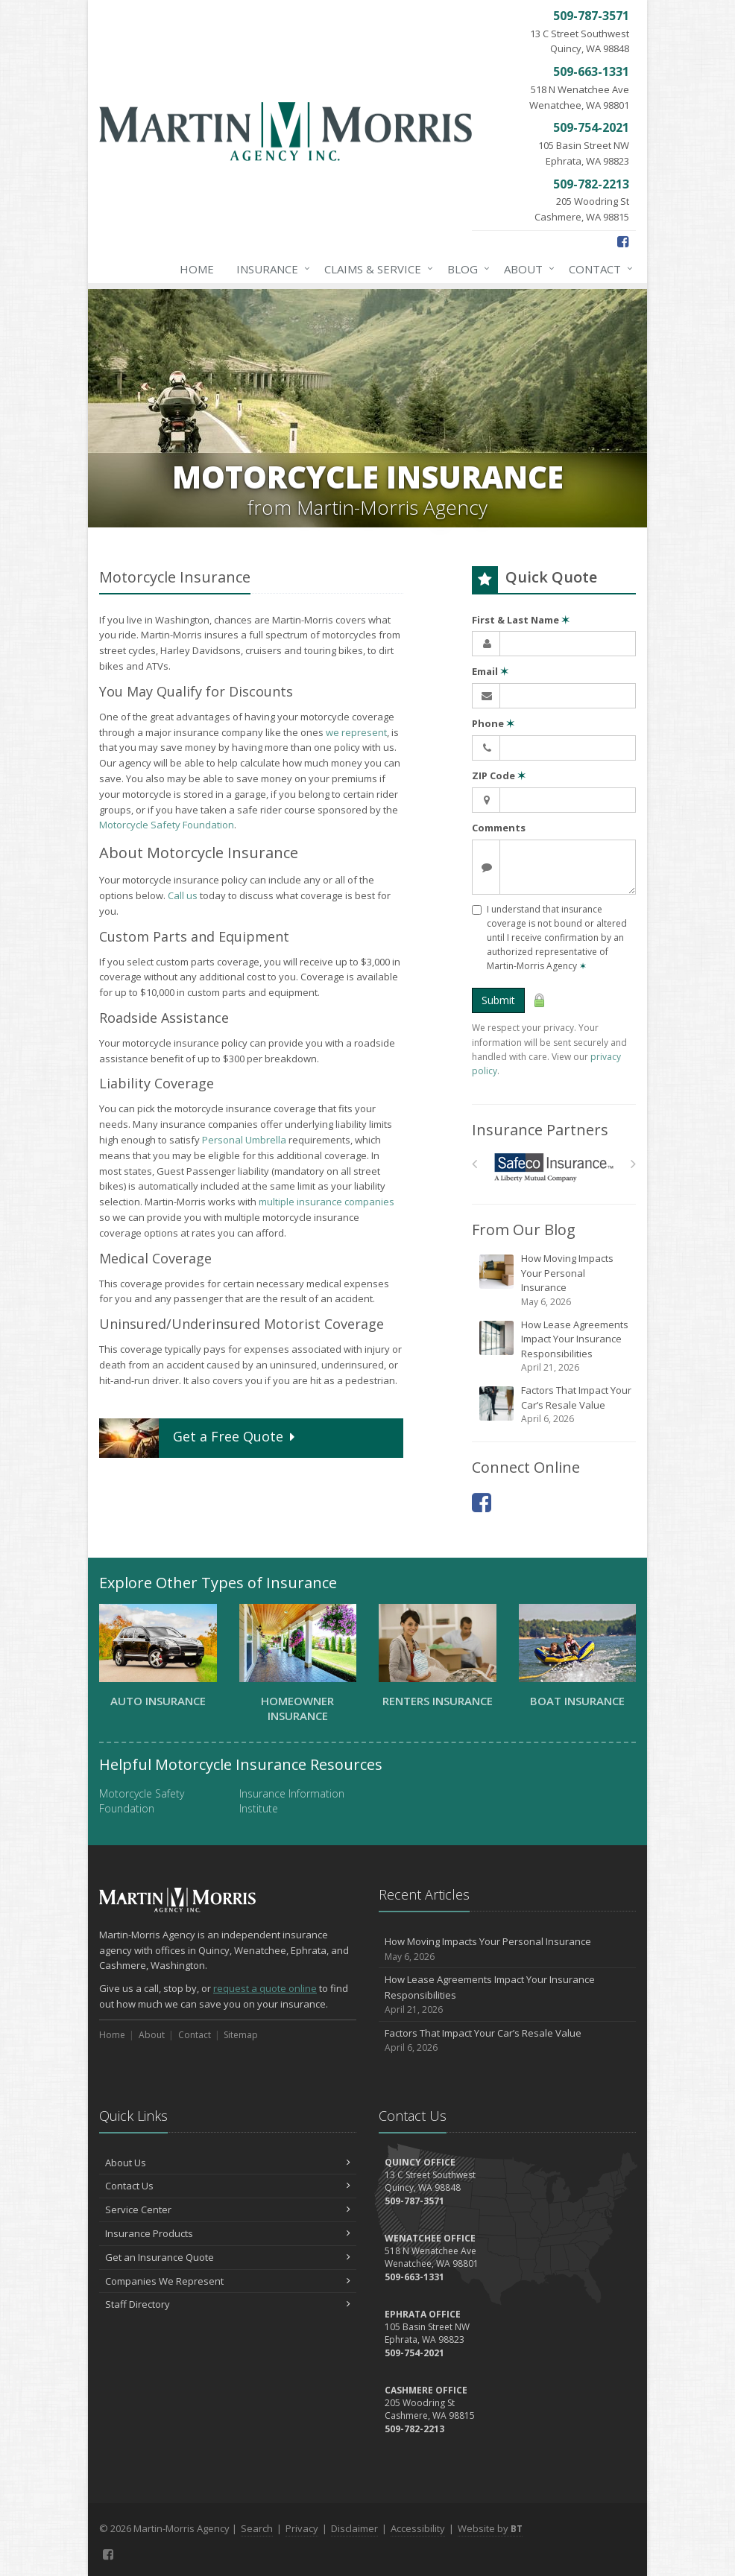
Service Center (227, 2209)
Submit (498, 1000)
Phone (493, 723)
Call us (183, 895)
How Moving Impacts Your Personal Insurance (555, 1280)
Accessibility (418, 2528)
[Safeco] (554, 1167)
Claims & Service (375, 269)
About (526, 269)
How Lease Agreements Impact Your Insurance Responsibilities (555, 1346)
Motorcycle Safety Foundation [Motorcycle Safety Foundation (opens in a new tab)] (166, 824)
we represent (356, 732)
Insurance (270, 269)
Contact (598, 269)
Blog (465, 269)
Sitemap (241, 2034)
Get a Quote (198, 1438)
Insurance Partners (540, 1130)
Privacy (302, 2528)
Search (257, 2528)
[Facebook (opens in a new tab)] (622, 241)
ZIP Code (499, 775)
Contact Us (227, 2185)
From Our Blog (523, 1229)
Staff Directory (227, 2304)
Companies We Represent (227, 2281)
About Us (227, 2162)
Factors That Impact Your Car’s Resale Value (555, 1404)
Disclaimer (354, 2528)
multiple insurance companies (326, 1201)
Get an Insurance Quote (227, 2257)
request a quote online (265, 1988)
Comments (499, 827)
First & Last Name (521, 619)
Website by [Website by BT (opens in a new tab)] (490, 2528)
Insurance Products (227, 2233)
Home (197, 268)
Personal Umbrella (244, 1139)
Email (490, 671)
